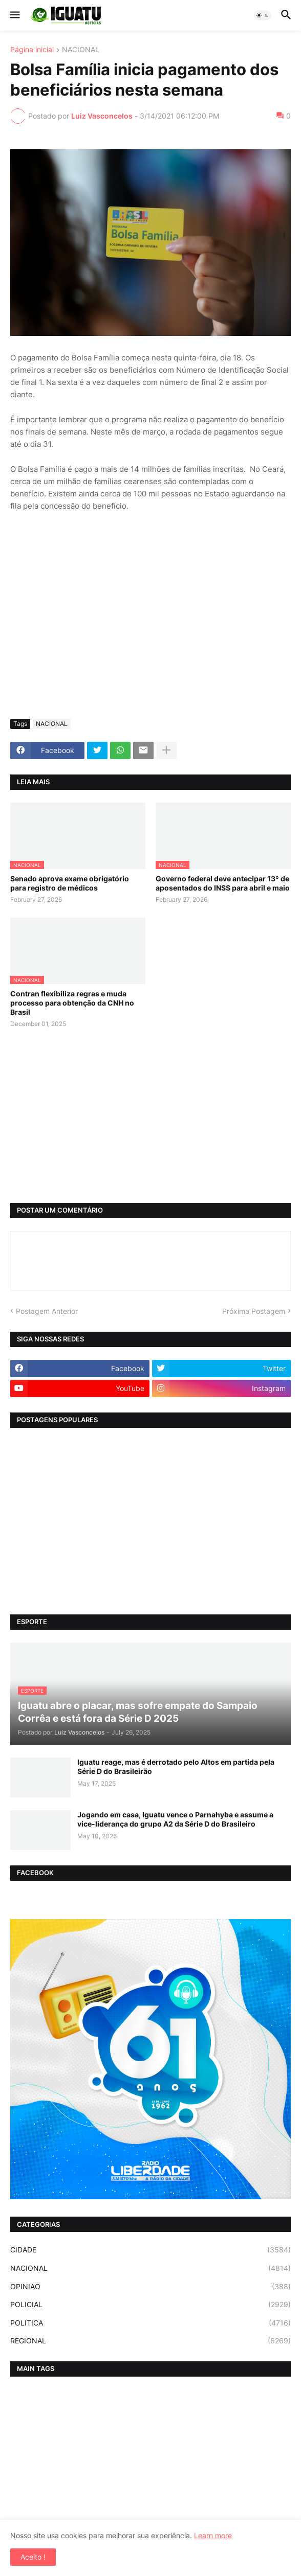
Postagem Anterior (47, 1311)
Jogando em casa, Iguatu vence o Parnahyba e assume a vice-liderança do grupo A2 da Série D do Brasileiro (175, 1819)
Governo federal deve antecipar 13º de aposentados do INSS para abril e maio (223, 883)
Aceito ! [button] (33, 2556)
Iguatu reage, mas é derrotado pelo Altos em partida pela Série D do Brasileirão (175, 1766)
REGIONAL (150, 2341)
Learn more (213, 2535)
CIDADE (150, 2250)
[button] (14, 15)
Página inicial (32, 50)
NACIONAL (80, 50)
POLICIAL (150, 2304)
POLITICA (150, 2323)
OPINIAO (150, 2287)
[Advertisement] (150, 634)
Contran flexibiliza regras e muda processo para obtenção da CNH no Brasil (72, 1002)
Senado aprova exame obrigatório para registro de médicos (69, 883)
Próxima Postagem (253, 1311)
